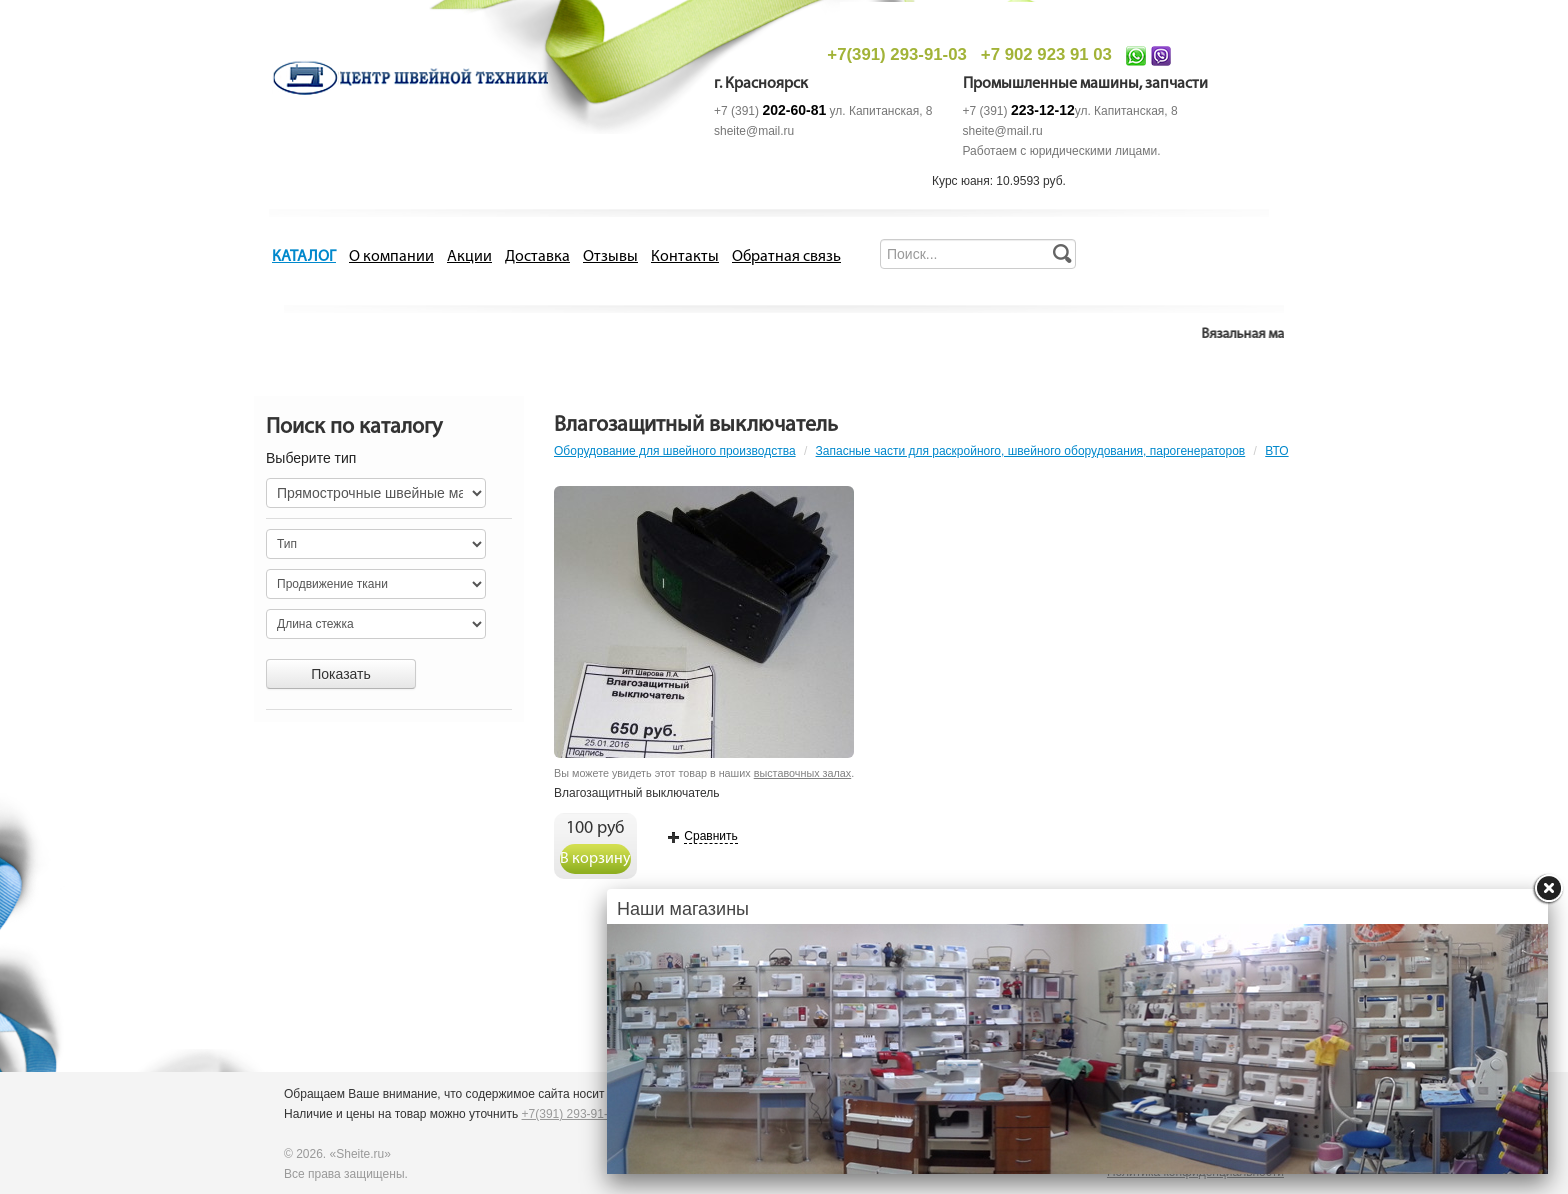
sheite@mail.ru (754, 131)
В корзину (595, 859)
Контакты (685, 257)
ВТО (1276, 451)
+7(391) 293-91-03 (896, 54)
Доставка (537, 257)
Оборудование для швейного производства (675, 451)
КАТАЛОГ (304, 257)
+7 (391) (770, 111)
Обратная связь (786, 257)
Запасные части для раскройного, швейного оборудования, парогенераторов (1031, 451)
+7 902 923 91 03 (1046, 54)
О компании (391, 257)
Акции (469, 257)
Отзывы (610, 257)
